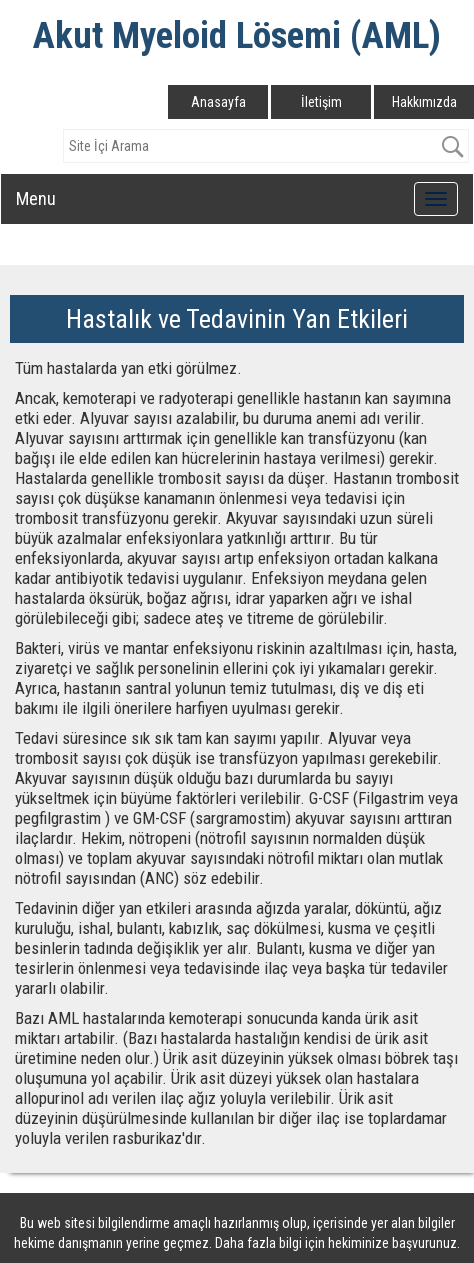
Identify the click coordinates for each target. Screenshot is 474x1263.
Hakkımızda (424, 102)
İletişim (321, 102)
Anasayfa (218, 102)
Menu (36, 198)
